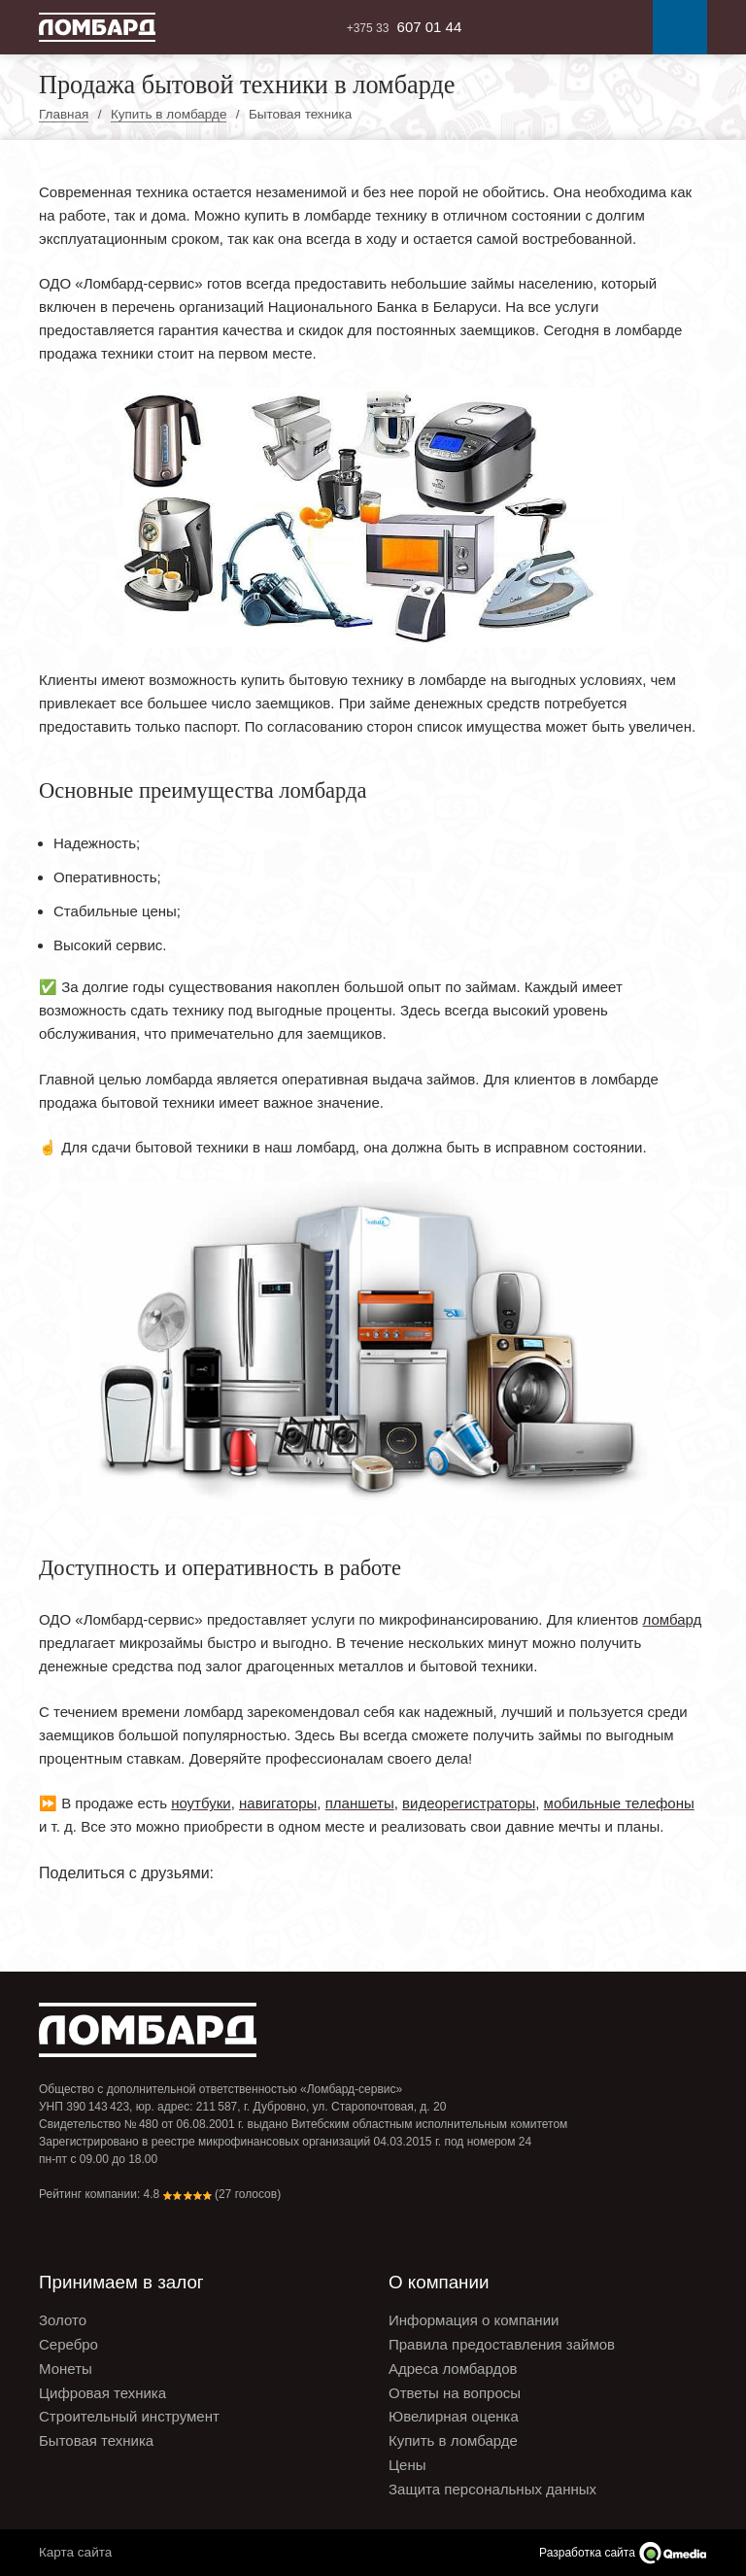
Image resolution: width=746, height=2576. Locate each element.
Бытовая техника (96, 2440)
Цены (407, 2464)
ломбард (672, 1619)
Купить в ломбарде (453, 2440)
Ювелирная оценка (454, 2416)
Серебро (68, 2344)
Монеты (65, 2368)
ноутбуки (201, 1803)
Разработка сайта (587, 2552)
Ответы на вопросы (455, 2393)
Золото (62, 2320)
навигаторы (278, 1803)
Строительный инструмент (129, 2416)
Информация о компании (474, 2320)
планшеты (359, 1803)
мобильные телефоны (619, 1803)
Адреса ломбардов (453, 2368)
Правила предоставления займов (502, 2344)
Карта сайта (75, 2552)
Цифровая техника (102, 2393)
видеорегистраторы (468, 1803)
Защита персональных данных (492, 2489)
